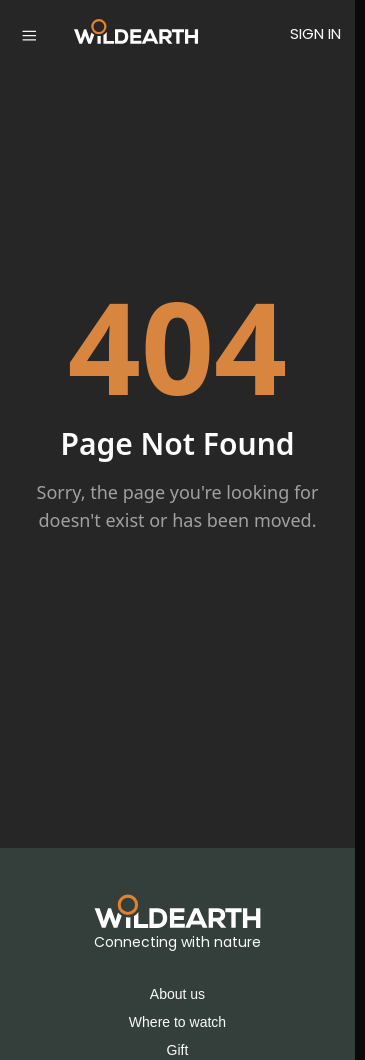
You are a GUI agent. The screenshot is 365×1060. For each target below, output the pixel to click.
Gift (178, 1050)
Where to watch (177, 1022)
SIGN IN (315, 33)
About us (177, 994)
